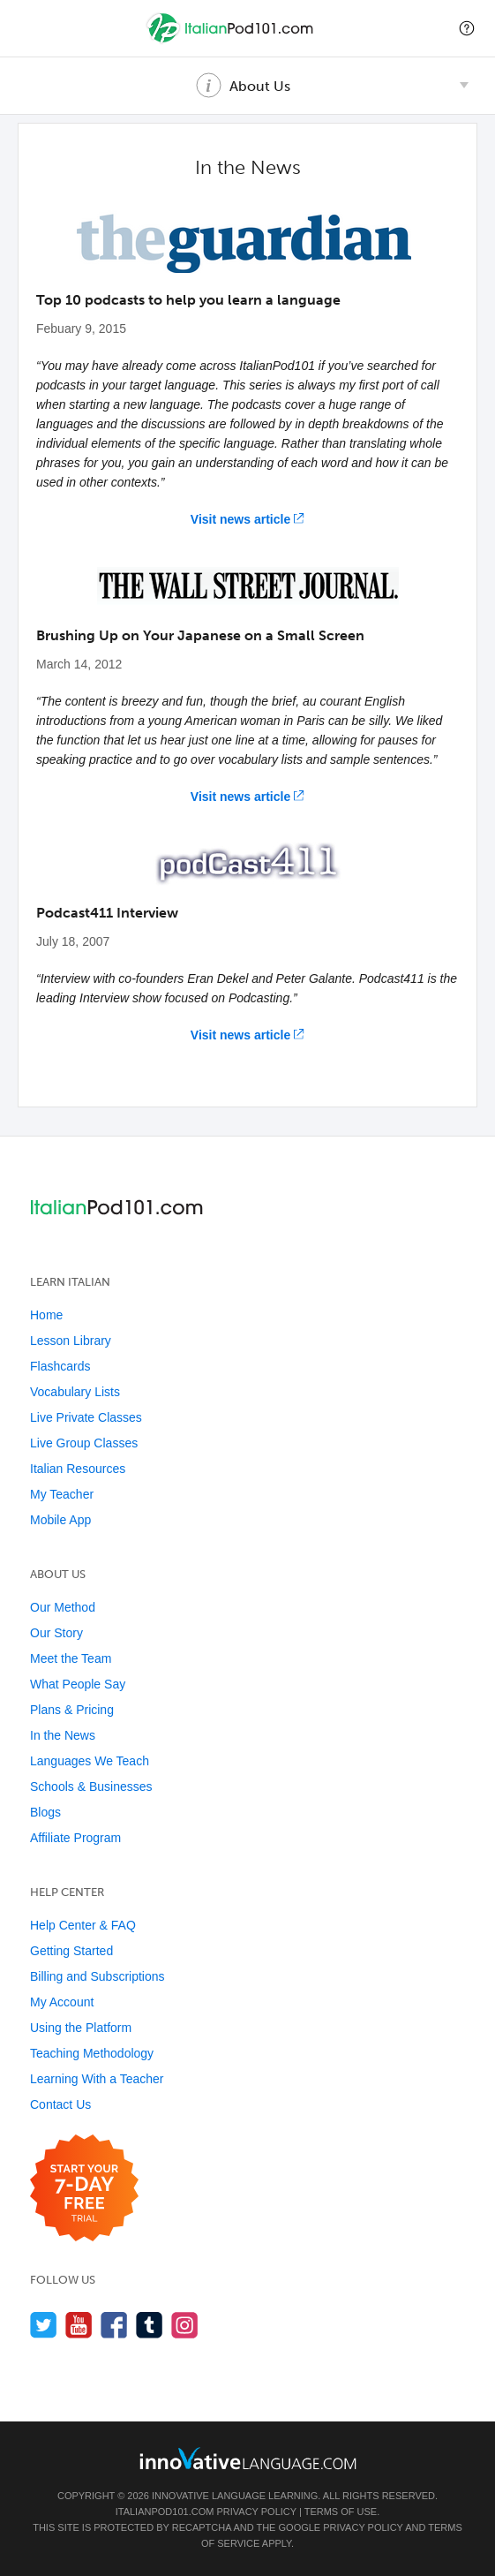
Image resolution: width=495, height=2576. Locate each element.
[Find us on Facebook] (114, 2324)
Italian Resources (77, 1469)
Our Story (56, 1633)
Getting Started (71, 1951)
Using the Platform (80, 2028)
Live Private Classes (86, 1417)
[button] (466, 28)
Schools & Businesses (91, 1786)
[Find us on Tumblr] (149, 2324)
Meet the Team (70, 1658)
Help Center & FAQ (83, 1925)
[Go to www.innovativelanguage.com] (247, 2458)
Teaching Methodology (92, 2053)
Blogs (45, 1812)
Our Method (62, 1607)
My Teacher (62, 1494)
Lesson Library (70, 1340)
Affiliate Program (75, 1838)
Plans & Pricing (72, 1710)
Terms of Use (341, 2511)
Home (46, 1315)
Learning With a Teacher (97, 2079)
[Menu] (28, 28)
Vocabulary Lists (75, 1392)
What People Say (77, 1684)
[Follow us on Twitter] (43, 2324)
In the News (62, 1735)
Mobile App (60, 1520)
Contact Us (60, 2104)
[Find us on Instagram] (185, 2324)
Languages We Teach (89, 1761)
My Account (62, 2002)
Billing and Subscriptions (97, 1976)
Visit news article (240, 519)
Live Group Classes (84, 1443)
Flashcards (60, 1366)
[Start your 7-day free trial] (84, 2188)
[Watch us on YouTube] (79, 2324)
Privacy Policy (256, 2511)
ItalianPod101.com (165, 2511)
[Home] (232, 41)
